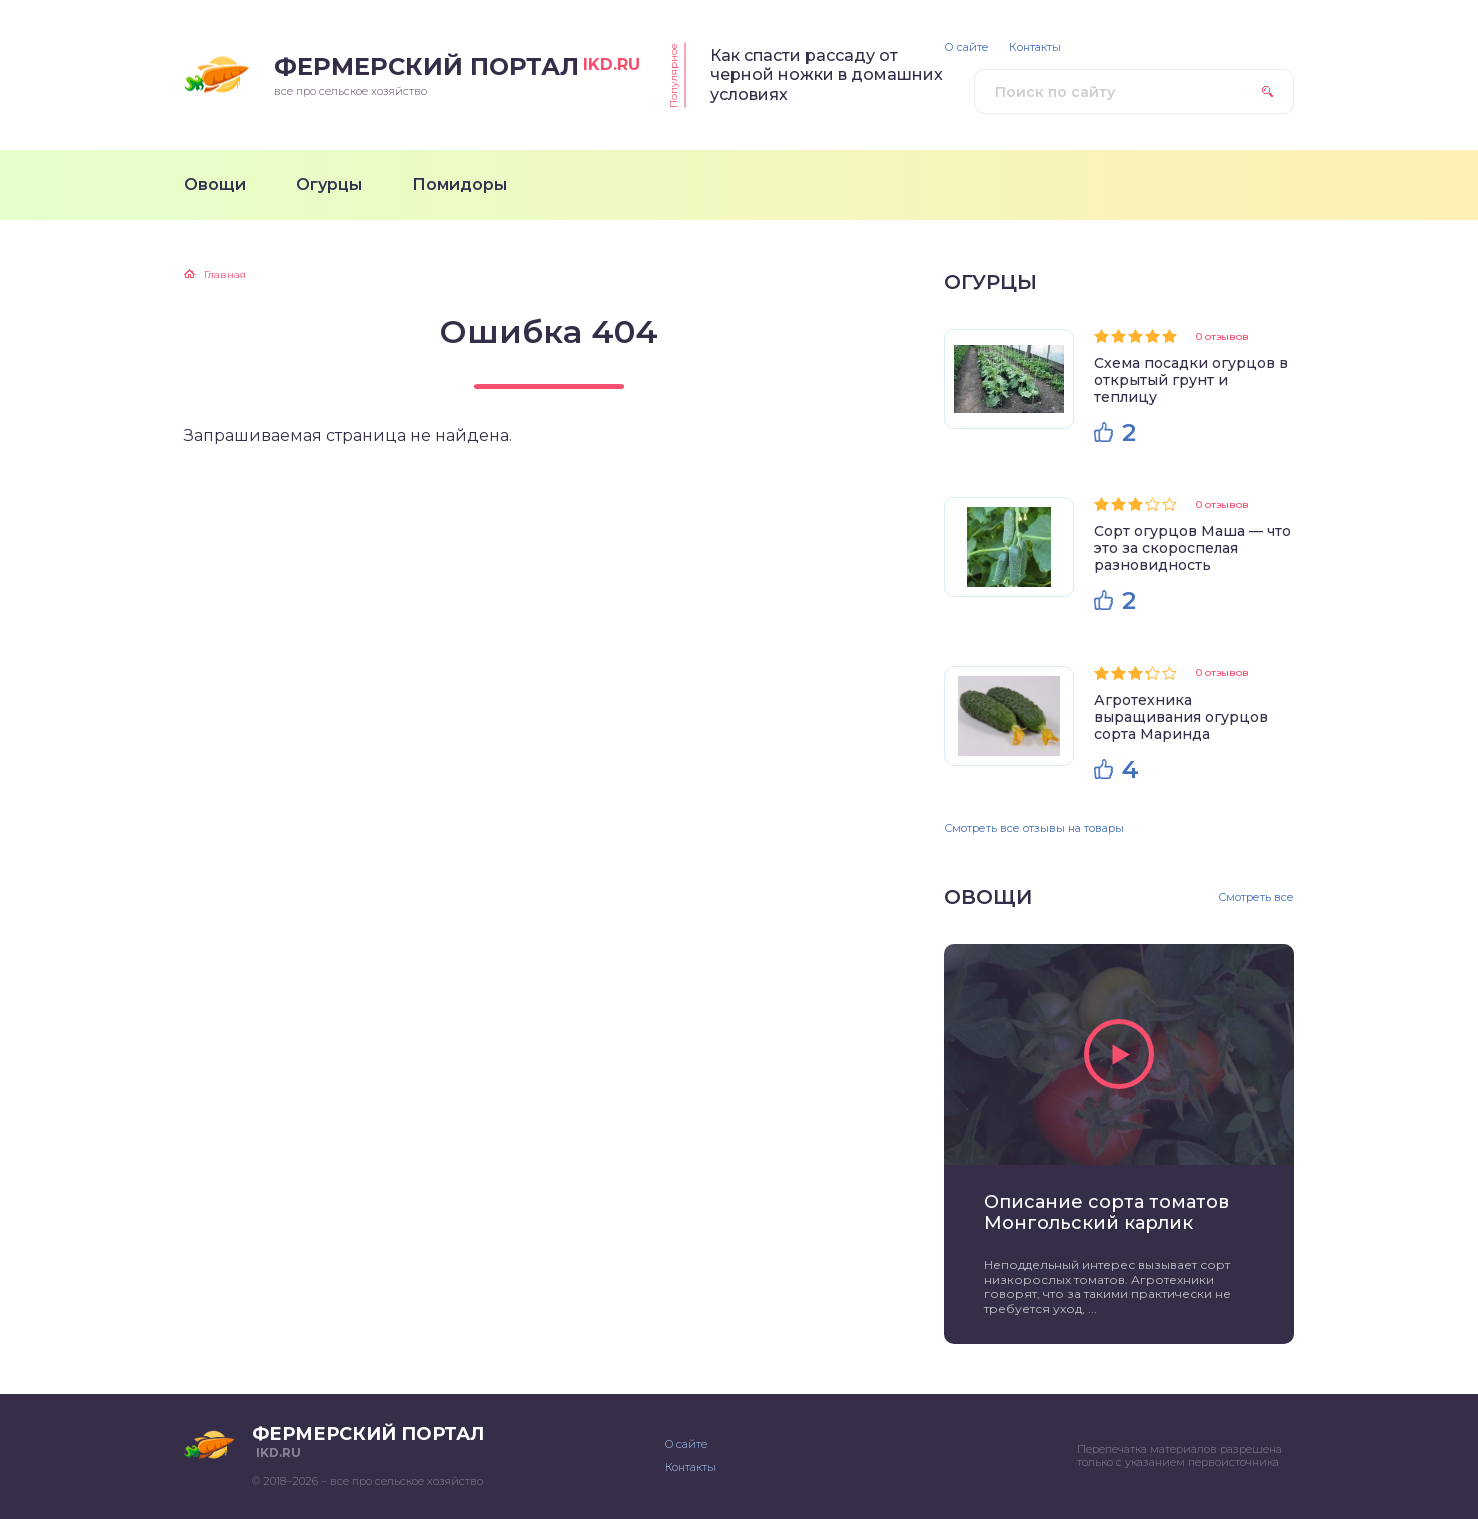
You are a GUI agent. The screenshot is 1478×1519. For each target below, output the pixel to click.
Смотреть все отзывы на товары (1034, 828)
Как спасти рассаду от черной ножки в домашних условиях (826, 75)
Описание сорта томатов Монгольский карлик (1106, 1213)
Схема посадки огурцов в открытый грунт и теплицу (1191, 380)
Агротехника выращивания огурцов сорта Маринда (1181, 717)
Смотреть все (1256, 897)
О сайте (966, 47)
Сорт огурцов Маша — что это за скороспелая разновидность (1192, 548)
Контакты (1035, 47)
